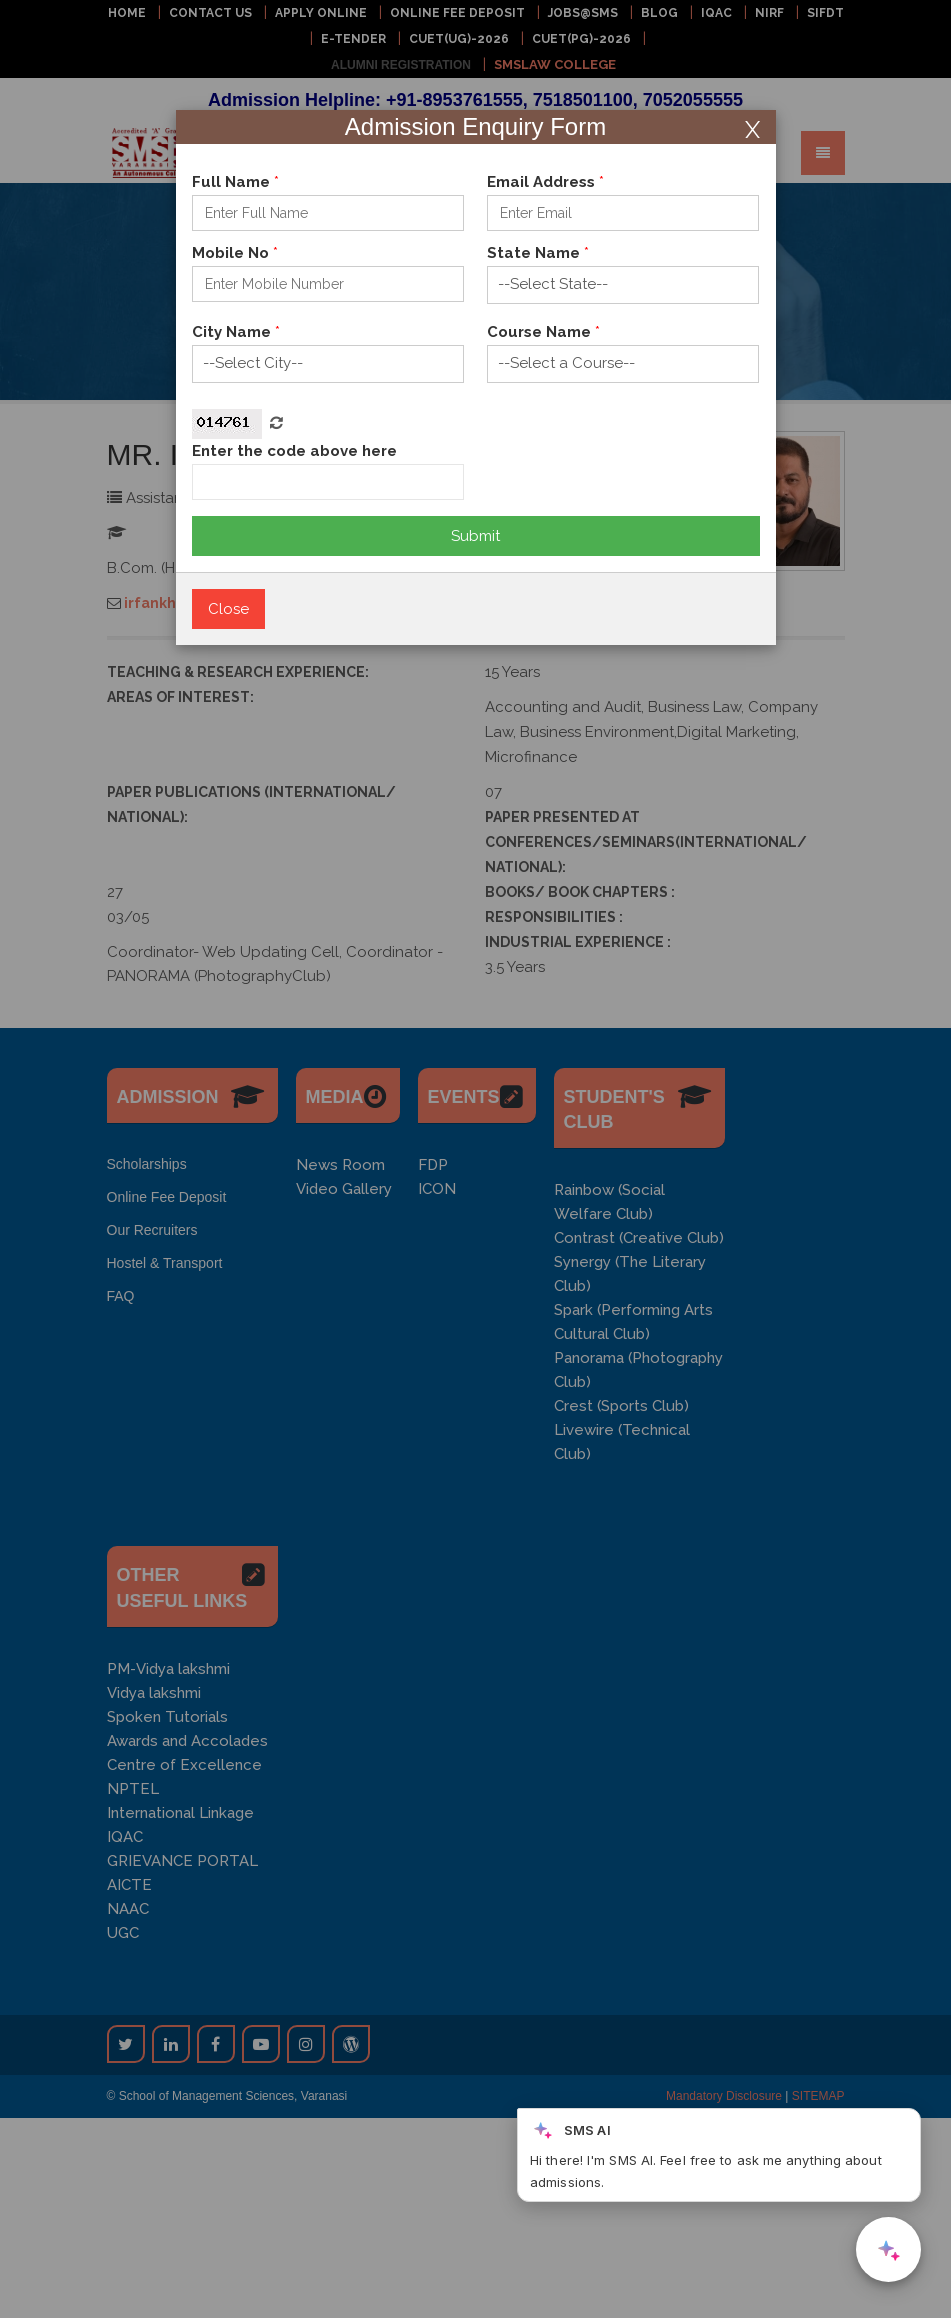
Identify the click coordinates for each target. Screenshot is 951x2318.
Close (228, 609)
